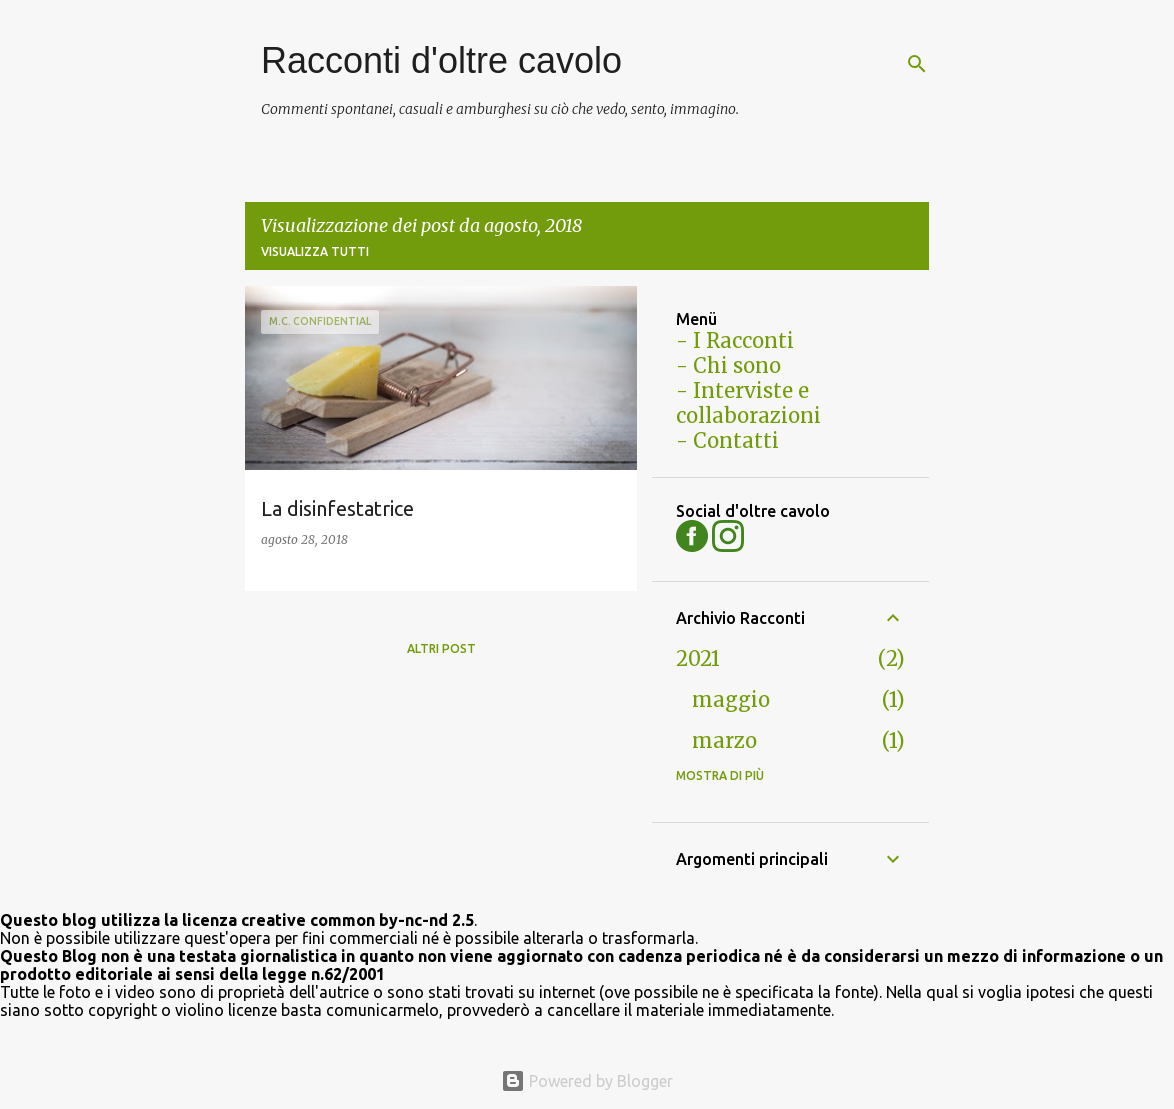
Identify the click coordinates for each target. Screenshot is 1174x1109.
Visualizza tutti (315, 251)
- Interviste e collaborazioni (748, 403)
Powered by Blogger (587, 1081)
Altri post (441, 648)
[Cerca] (917, 64)
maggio (731, 699)
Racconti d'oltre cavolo (441, 60)
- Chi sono (728, 365)
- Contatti (727, 440)
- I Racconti (735, 340)
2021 (698, 658)
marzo (724, 740)
